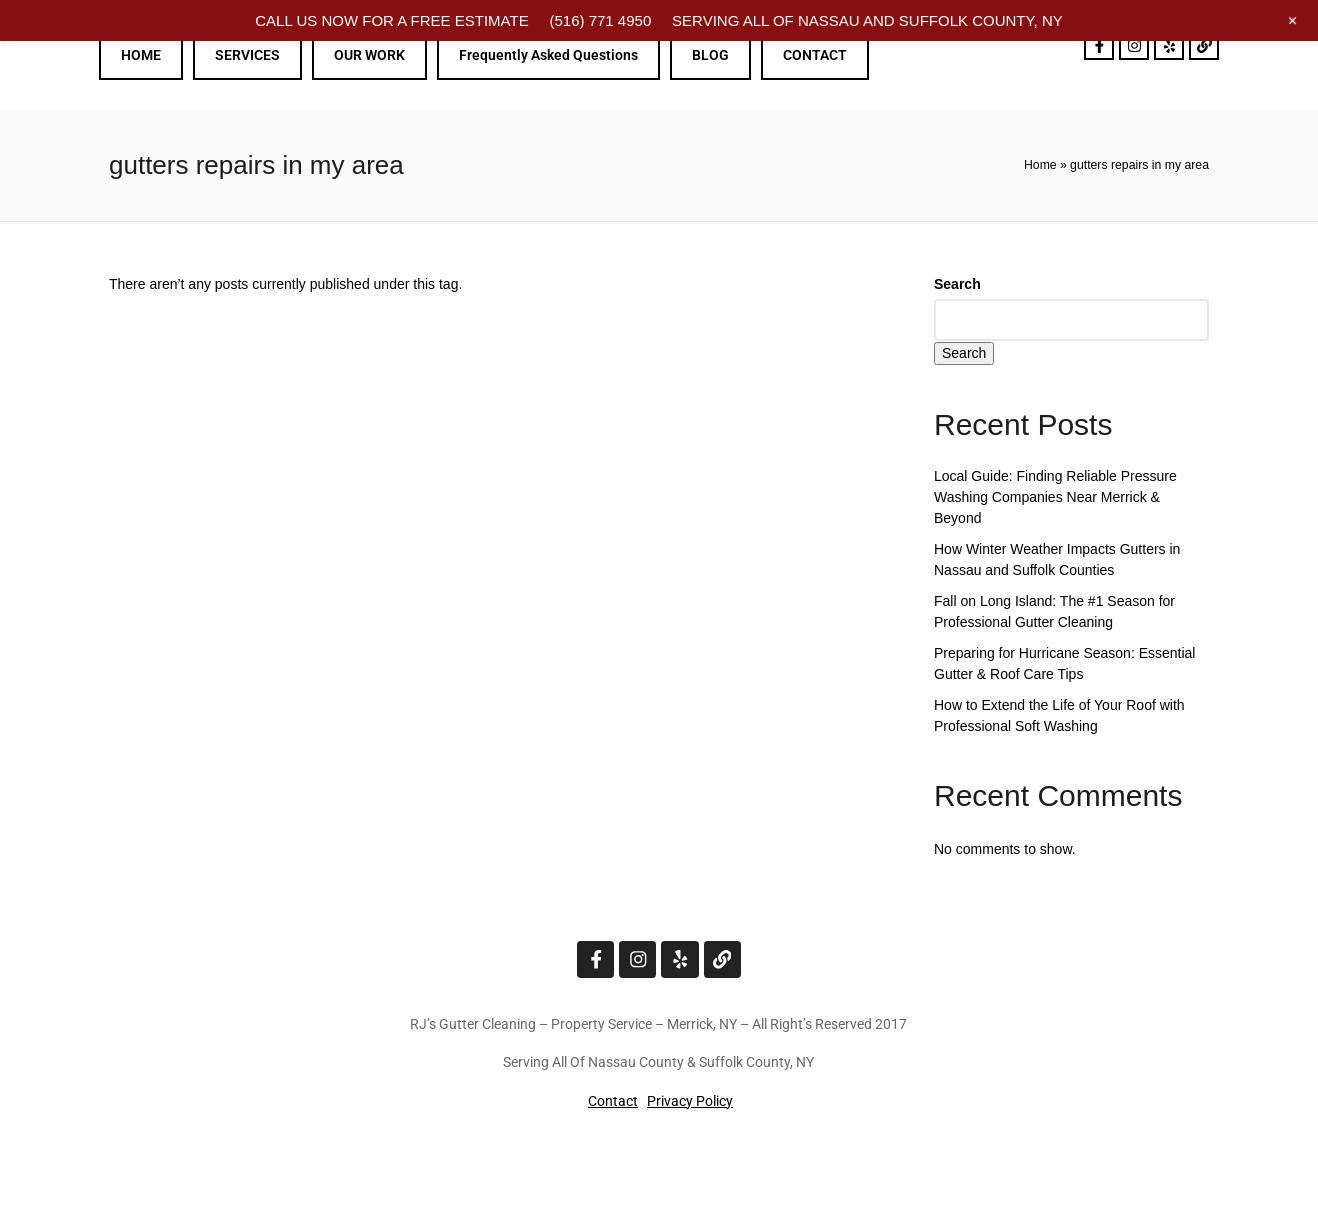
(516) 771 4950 (600, 20)
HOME (141, 55)
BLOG (710, 55)
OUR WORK (369, 55)
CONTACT (815, 55)
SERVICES (247, 55)
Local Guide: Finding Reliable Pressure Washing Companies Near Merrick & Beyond (1055, 497)
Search (957, 284)
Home (1040, 165)
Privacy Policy (690, 1100)
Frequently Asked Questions (548, 55)
